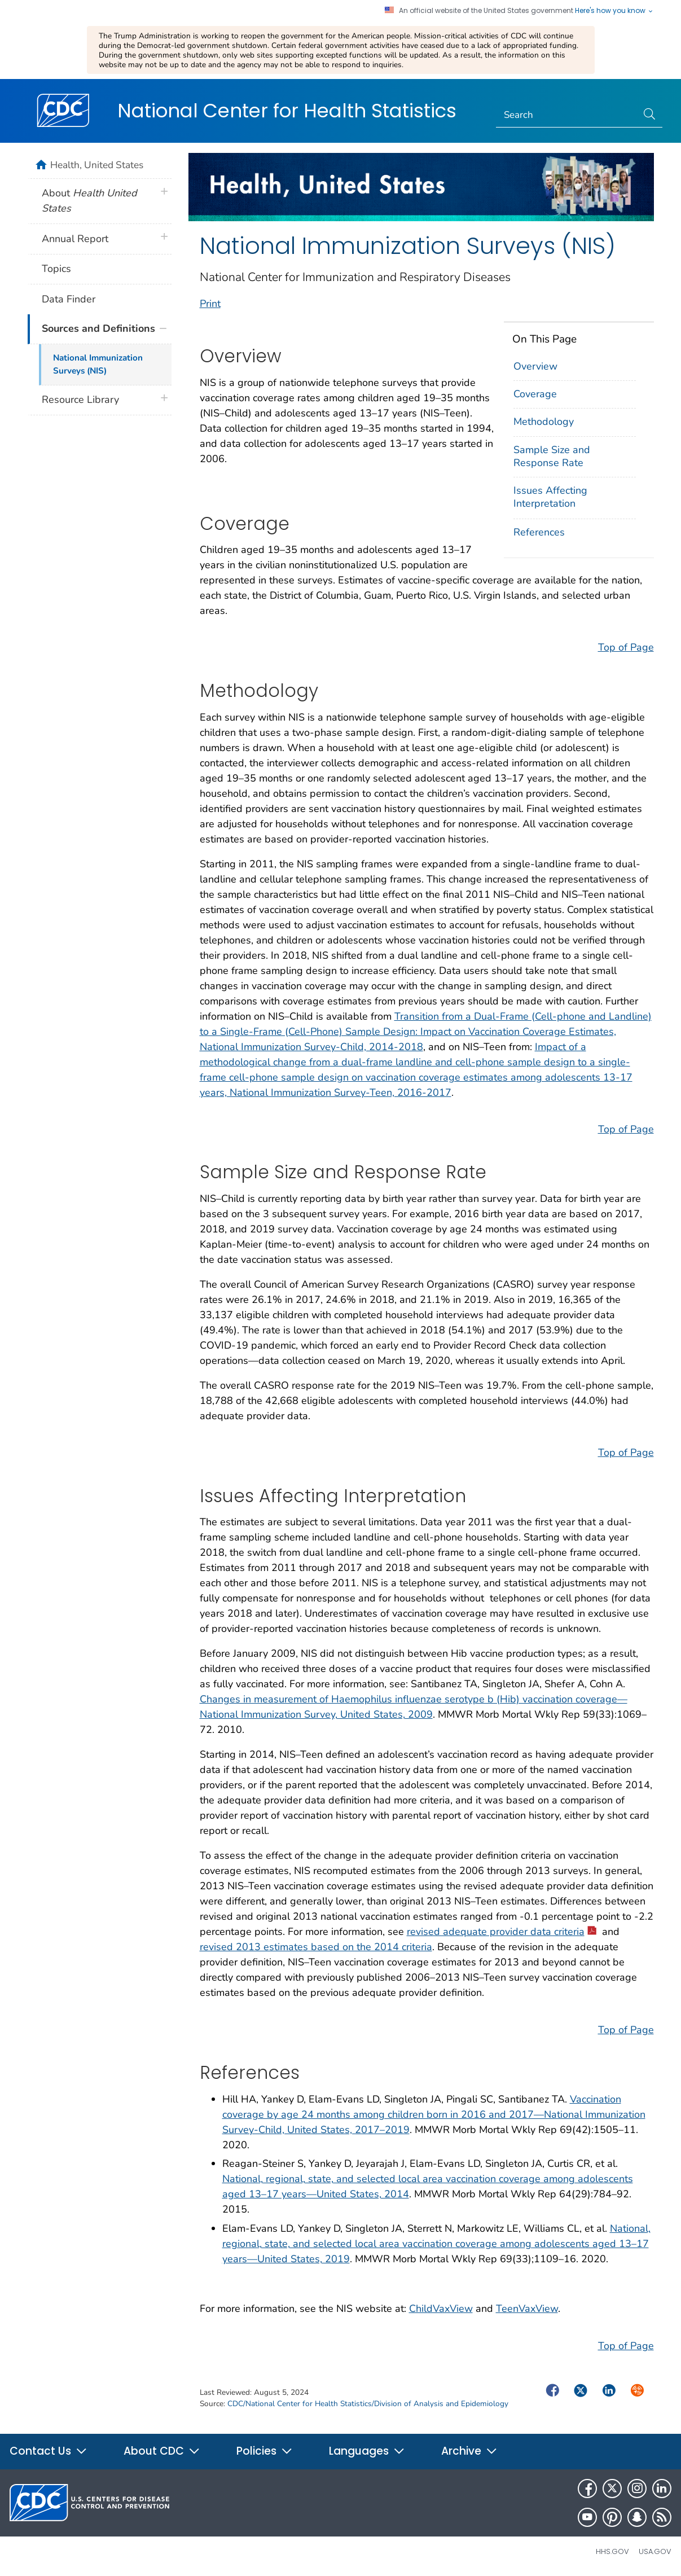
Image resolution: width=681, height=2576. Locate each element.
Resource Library (80, 399)
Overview (535, 366)
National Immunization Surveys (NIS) (98, 364)
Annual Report (75, 238)
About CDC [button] (162, 2451)
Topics (56, 268)
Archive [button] (469, 2451)
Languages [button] (367, 2451)
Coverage (535, 394)
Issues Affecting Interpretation (550, 497)
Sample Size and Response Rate (551, 456)
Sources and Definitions (98, 328)
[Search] (567, 115)
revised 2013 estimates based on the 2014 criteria (316, 1947)
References (539, 532)
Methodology (543, 421)
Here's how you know (614, 11)
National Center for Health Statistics (286, 110)
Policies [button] (264, 2451)
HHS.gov (612, 2551)
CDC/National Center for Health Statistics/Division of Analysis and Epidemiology (367, 2403)
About (89, 200)
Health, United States (96, 165)
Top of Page (626, 647)
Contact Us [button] (48, 2451)
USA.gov (655, 2551)
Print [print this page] (210, 303)
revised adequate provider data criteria (501, 1931)
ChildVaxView (441, 2308)
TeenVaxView (527, 2308)
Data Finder (68, 299)
